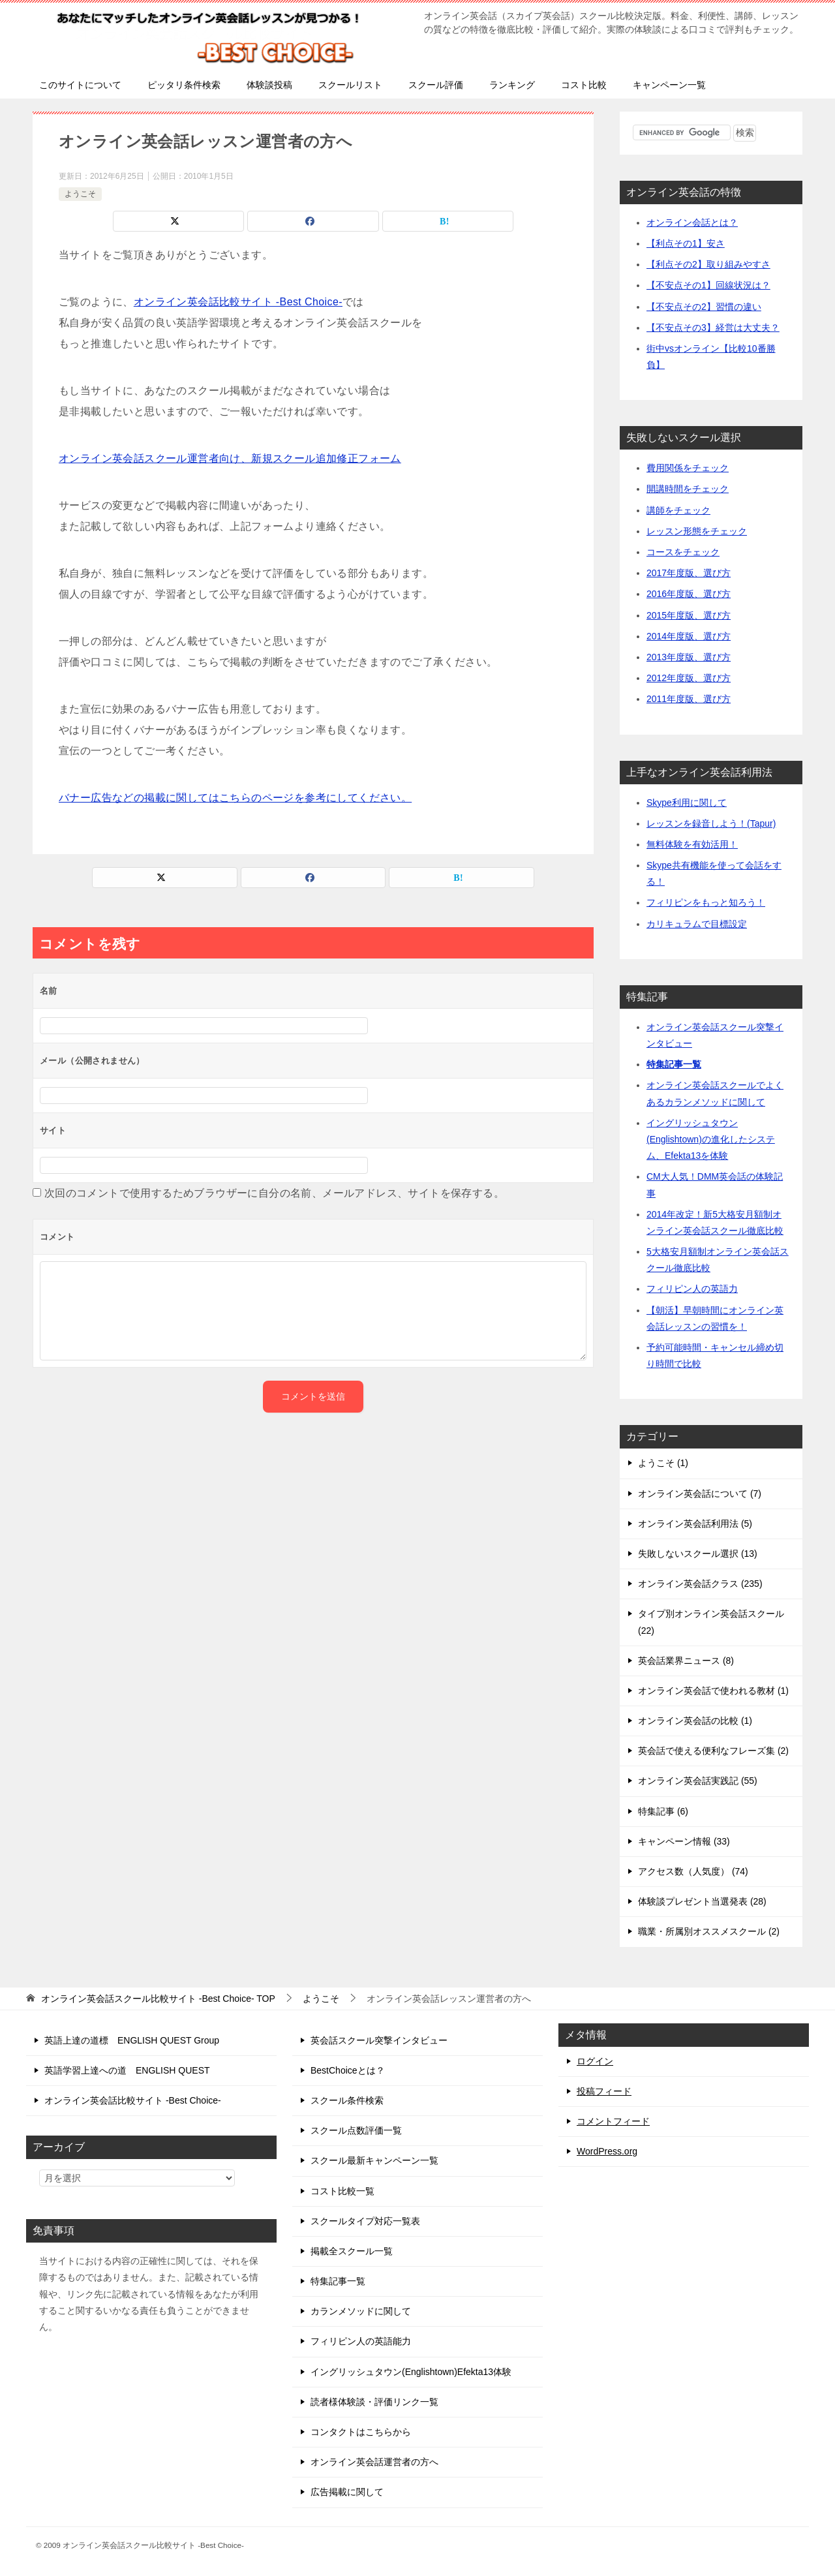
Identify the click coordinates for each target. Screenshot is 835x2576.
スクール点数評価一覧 (356, 2130)
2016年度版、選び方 (688, 594)
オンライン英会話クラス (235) (700, 1583)
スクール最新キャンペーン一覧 (374, 2160)
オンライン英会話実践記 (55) (697, 1780)
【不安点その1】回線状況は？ (708, 285)
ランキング (512, 85)
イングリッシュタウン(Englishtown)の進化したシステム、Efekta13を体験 (710, 1139)
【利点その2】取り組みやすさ (708, 264)
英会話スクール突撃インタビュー (379, 2040)
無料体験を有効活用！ (692, 844)
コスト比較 (584, 85)
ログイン (595, 2061)
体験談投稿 (269, 85)
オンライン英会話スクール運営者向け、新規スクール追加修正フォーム (230, 458)
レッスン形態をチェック (696, 531)
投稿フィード (604, 2091)
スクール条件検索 (347, 2100)
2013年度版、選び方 (688, 657)
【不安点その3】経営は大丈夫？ (713, 327)
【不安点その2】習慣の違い (703, 306)
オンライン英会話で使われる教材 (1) (713, 1690)
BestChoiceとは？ (348, 2070)
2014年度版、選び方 (688, 636)
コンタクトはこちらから (361, 2432)
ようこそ (80, 193)
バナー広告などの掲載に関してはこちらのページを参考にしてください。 (235, 797)
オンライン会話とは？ (692, 222)
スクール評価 (435, 85)
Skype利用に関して (686, 802)
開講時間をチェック (687, 488)
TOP (158, 1998)
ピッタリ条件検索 (183, 85)
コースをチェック (683, 552)
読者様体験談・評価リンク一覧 (374, 2402)
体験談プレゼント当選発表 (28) (702, 1901)
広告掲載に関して (347, 2492)
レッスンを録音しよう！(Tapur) (711, 823)
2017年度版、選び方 (688, 573)
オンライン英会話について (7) (699, 1493)
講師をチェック (678, 510)
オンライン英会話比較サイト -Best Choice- (238, 301)
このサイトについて (80, 85)
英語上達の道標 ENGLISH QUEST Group (131, 2040)
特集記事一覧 (673, 1064)
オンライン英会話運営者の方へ (374, 2462)
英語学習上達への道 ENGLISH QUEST (127, 2070)
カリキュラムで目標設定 (696, 924)
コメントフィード (613, 2121)
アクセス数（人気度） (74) (693, 1871)
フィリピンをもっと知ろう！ (705, 902)
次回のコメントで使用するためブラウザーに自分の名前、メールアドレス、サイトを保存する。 (274, 1193)
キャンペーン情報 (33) (684, 1841)
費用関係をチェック (687, 468)
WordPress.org (607, 2151)
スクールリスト (350, 85)
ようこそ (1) (663, 1463)
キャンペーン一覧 (669, 85)
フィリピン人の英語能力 (361, 2341)
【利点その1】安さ (685, 243)
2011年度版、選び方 (688, 699)
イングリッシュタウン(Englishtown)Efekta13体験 (411, 2372)
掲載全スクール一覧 (352, 2251)
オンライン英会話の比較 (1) (695, 1720)
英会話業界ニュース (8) (686, 1660)
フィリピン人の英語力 (692, 1288)
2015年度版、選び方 (688, 615)
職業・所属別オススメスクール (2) (709, 1931)
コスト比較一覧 (342, 2191)
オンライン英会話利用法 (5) (695, 1523)
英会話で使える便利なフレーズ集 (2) (713, 1750)
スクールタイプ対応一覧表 (365, 2221)
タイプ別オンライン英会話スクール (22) (711, 1621)
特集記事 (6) (663, 1811)
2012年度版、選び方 (688, 678)
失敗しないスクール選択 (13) (697, 1553)
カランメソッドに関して (361, 2311)
